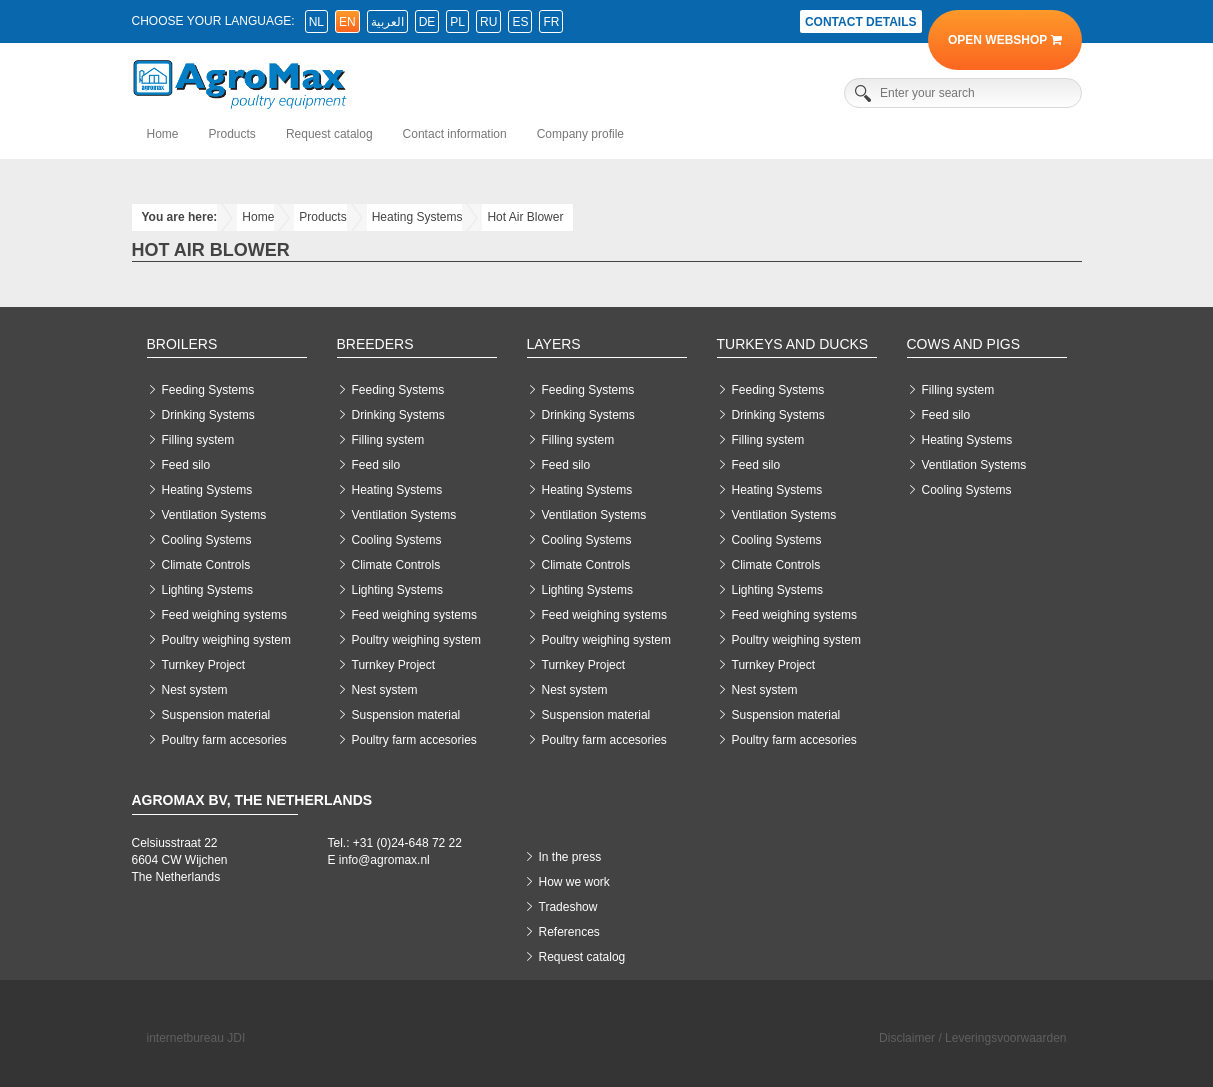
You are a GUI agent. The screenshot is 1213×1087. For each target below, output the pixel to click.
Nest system (195, 690)
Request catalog (329, 134)
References (569, 932)
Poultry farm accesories (224, 740)
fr (551, 22)
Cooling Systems (207, 540)
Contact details (861, 22)
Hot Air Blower (525, 217)
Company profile (580, 134)
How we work (574, 882)
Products (232, 134)
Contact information (455, 134)
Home (163, 134)
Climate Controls (206, 565)
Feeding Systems (208, 390)
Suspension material (216, 715)
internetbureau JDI (196, 1038)
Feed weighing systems (224, 615)
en (347, 22)
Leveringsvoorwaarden (1005, 1038)
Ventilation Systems (214, 515)
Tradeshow (568, 907)
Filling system (198, 440)
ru (488, 22)
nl (316, 22)
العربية (387, 22)
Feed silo (186, 465)
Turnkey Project (204, 665)
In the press (570, 857)
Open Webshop (1004, 40)
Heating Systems (417, 217)
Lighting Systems (207, 590)
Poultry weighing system (226, 640)
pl (457, 22)
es (520, 22)
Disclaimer (907, 1038)
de (427, 22)
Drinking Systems (208, 415)
